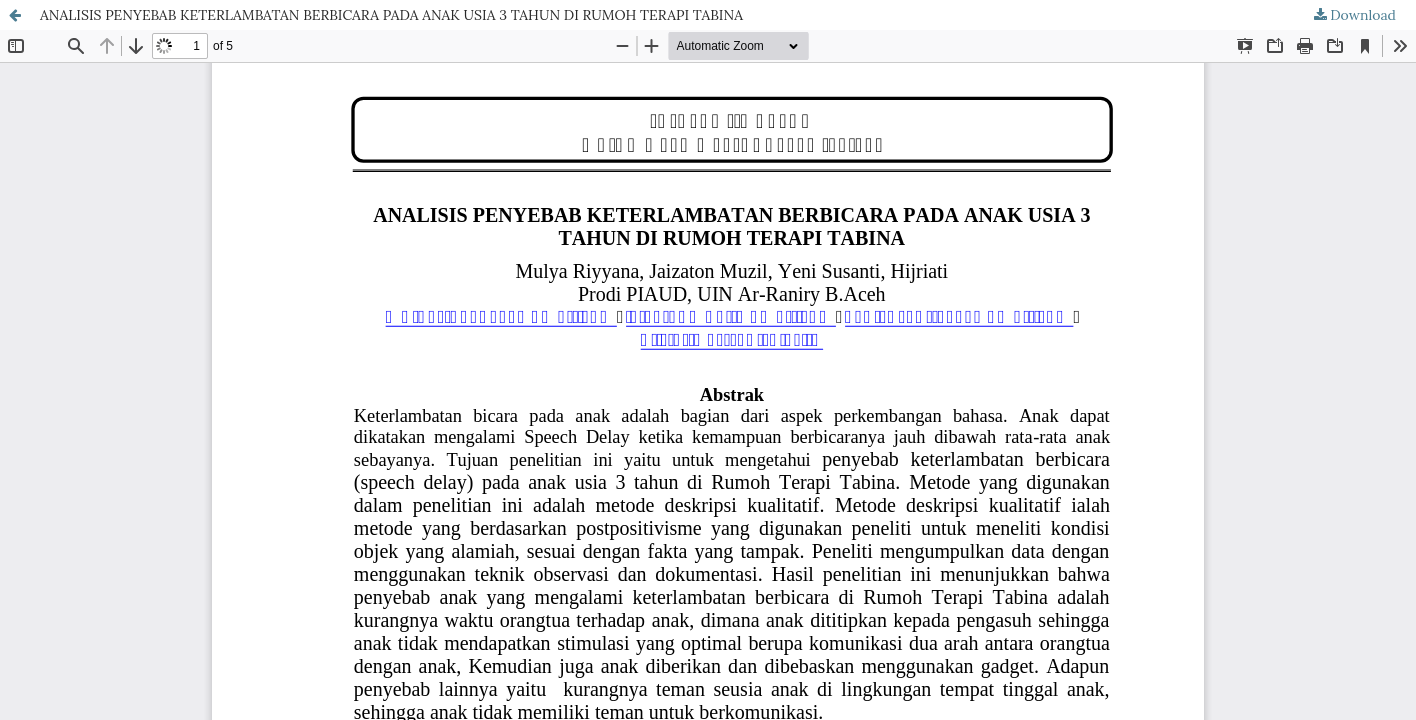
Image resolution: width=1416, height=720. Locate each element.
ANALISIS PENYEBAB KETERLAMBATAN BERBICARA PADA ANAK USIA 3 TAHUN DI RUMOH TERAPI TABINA (391, 15)
